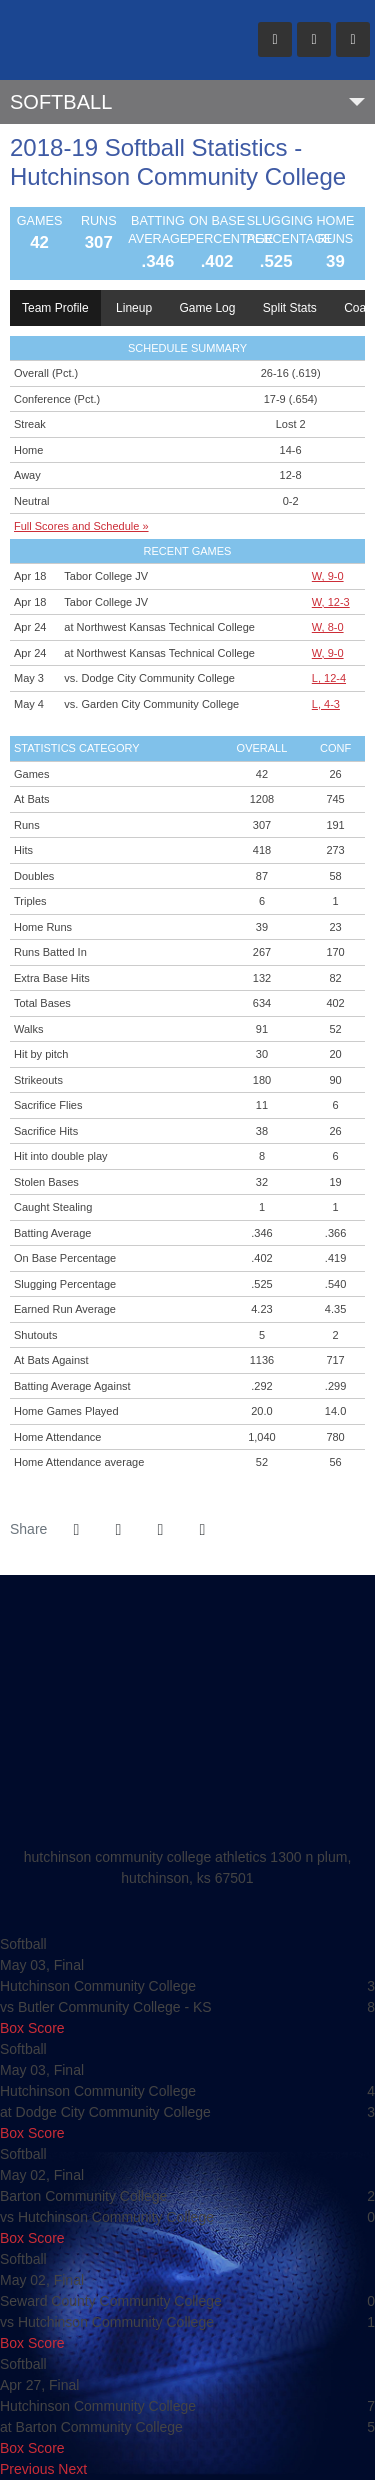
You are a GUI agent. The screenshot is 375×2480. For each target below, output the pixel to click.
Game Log (207, 308)
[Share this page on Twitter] (118, 1530)
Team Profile (55, 308)
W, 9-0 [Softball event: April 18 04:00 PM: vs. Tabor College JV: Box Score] (328, 576)
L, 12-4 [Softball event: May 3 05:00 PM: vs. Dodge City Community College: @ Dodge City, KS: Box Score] (329, 678)
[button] (202, 1530)
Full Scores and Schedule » (81, 526)
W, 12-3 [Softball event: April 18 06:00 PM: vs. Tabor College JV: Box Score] (331, 602)
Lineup (134, 308)
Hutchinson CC (115, 40)
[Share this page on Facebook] (76, 1530)
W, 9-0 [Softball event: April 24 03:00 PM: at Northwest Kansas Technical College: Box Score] (328, 653)
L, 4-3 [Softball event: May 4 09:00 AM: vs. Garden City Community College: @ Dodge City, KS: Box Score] (326, 704)
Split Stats (290, 308)
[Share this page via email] (160, 1530)
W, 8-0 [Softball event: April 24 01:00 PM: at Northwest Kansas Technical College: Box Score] (328, 627)
